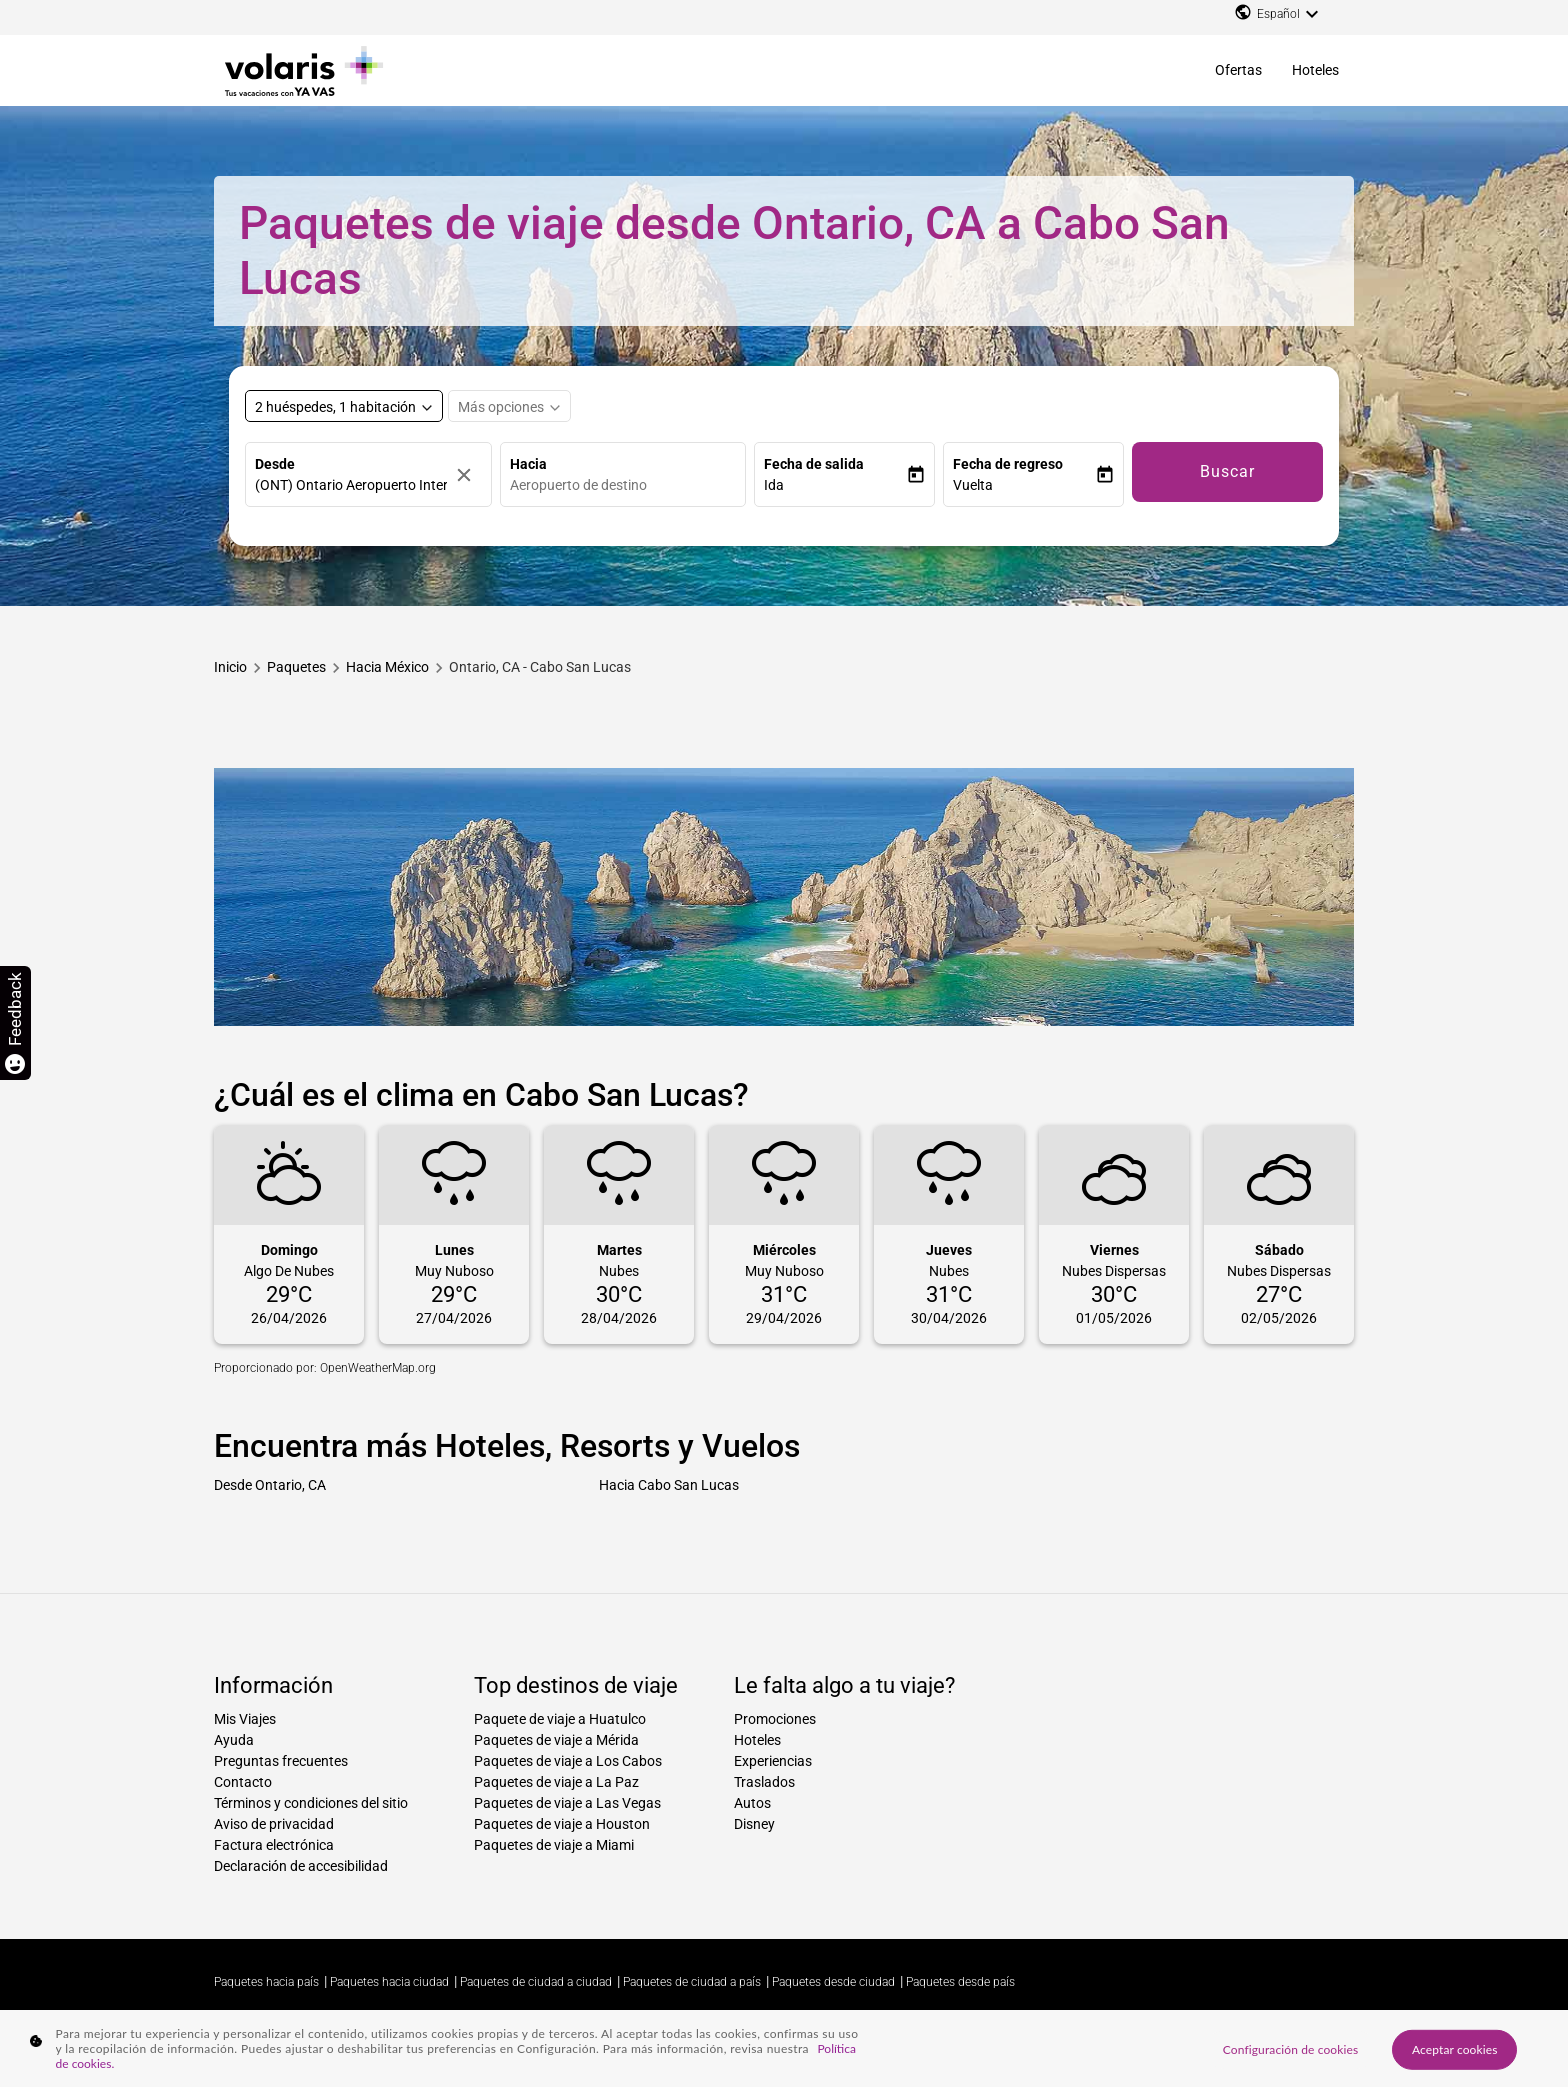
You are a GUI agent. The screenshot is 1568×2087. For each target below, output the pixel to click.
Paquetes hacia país (266, 1982)
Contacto (243, 1782)
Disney (754, 1824)
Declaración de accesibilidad (301, 1866)
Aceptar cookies (1455, 2048)
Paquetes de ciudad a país (692, 1982)
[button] (835, 485)
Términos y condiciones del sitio (311, 1803)
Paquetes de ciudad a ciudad (536, 1982)
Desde (275, 464)
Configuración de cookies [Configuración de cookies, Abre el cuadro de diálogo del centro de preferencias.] (1290, 2048)
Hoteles (1315, 70)
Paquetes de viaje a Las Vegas (567, 1803)
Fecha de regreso (1008, 464)
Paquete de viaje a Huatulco (560, 1719)
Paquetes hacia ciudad (389, 1982)
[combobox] (628, 485)
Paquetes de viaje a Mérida (556, 1740)
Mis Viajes (245, 1719)
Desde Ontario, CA (270, 1485)
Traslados (764, 1782)
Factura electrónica (274, 1845)
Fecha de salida (814, 464)
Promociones (775, 1719)
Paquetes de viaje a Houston (562, 1824)
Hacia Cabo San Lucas (669, 1485)
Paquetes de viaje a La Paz (556, 1782)
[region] (784, 2048)
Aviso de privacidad (274, 1824)
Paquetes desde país (960, 1982)
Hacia (528, 464)
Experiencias (773, 1761)
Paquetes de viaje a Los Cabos (568, 1761)
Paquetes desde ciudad (833, 1982)
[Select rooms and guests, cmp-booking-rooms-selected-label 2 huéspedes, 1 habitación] (344, 406)
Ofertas (1238, 70)
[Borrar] (469, 474)
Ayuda (234, 1740)
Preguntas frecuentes (281, 1761)
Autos (752, 1803)
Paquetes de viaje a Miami (554, 1845)
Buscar (1227, 471)
